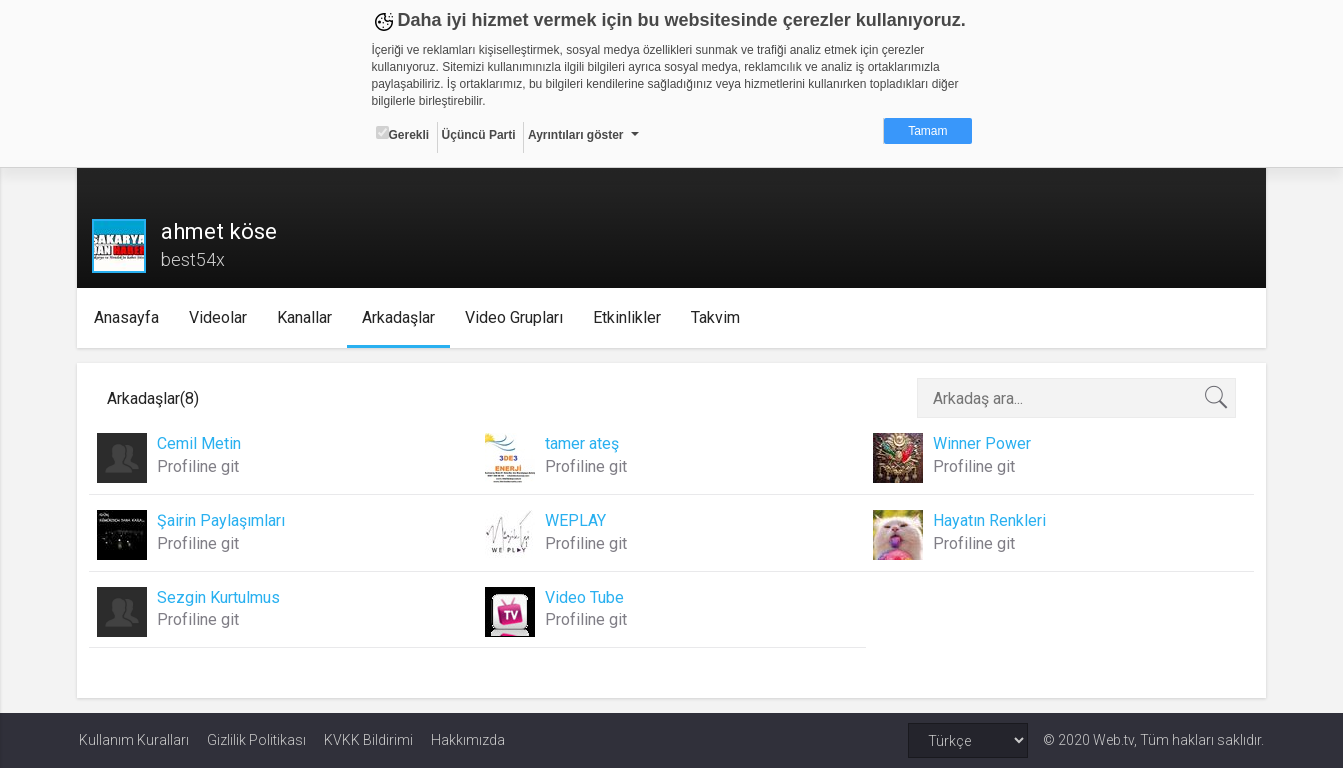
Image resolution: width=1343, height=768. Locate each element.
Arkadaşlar (401, 317)
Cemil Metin (201, 443)
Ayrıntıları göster (576, 135)
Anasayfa (129, 317)
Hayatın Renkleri (988, 520)
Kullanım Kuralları (134, 740)
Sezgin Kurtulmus (220, 597)
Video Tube (585, 597)
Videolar (221, 317)
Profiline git (200, 466)
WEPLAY (576, 520)
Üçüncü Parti (479, 135)
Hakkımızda (468, 740)
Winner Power (981, 443)
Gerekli (403, 134)
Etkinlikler (630, 317)
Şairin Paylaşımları (223, 520)
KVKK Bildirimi (368, 740)
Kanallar (307, 317)
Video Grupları (517, 317)
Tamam (927, 131)
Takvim (718, 317)
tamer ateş (583, 443)
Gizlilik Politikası (256, 740)
